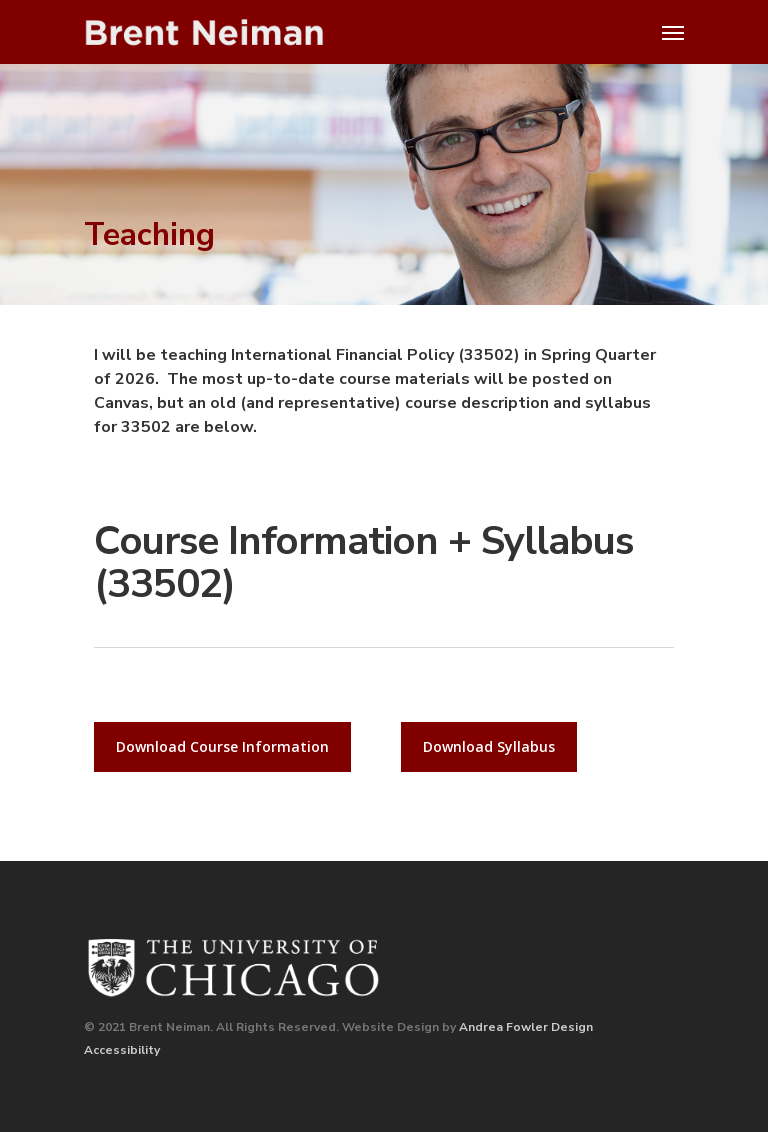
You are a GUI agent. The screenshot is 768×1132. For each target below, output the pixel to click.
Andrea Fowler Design (526, 1027)
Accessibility (122, 1050)
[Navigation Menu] (673, 32)
